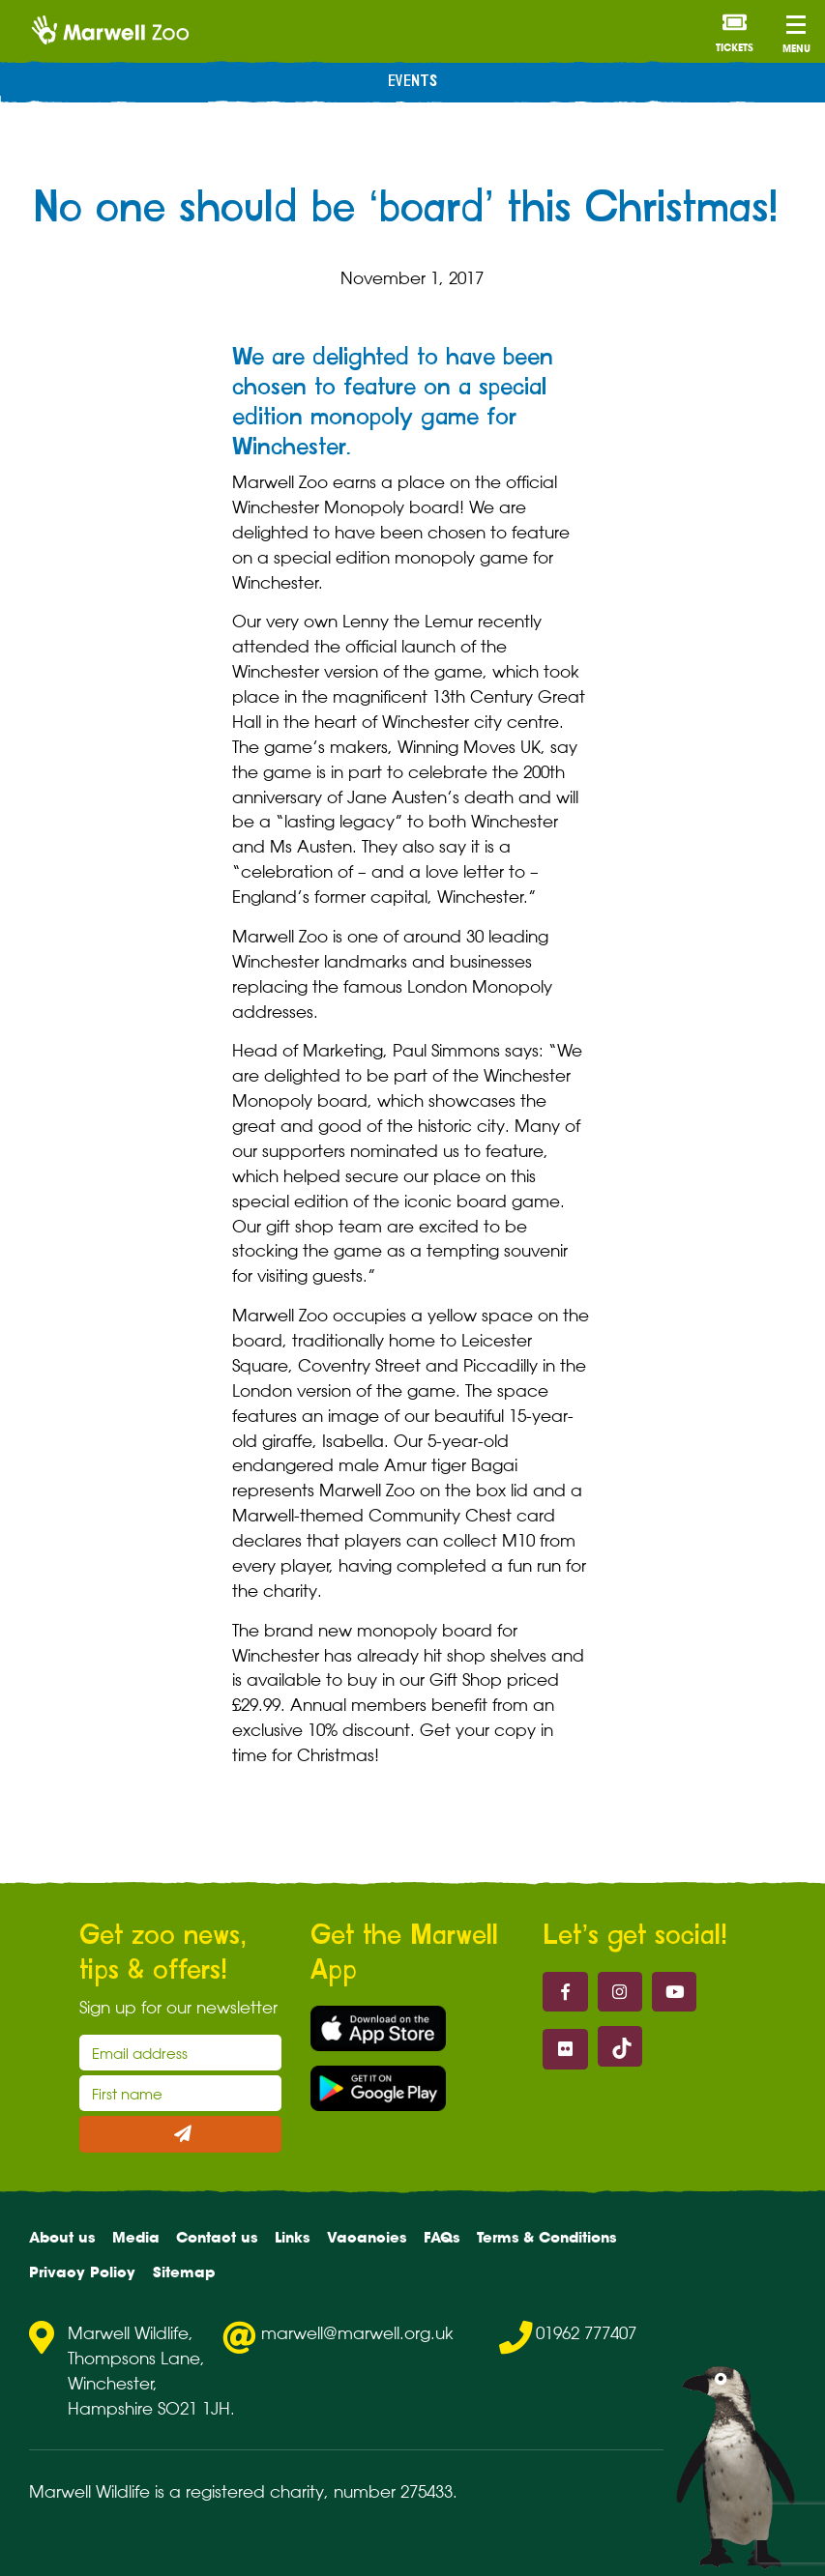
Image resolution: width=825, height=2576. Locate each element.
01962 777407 (586, 2333)
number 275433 (393, 2491)
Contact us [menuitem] (216, 2237)
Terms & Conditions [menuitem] (546, 2237)
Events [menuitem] (412, 81)
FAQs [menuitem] (441, 2237)
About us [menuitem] (62, 2237)
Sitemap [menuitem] (184, 2272)
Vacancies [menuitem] (366, 2237)
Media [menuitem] (136, 2237)
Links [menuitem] (292, 2237)
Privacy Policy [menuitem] (82, 2272)
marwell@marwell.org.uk (357, 2333)
